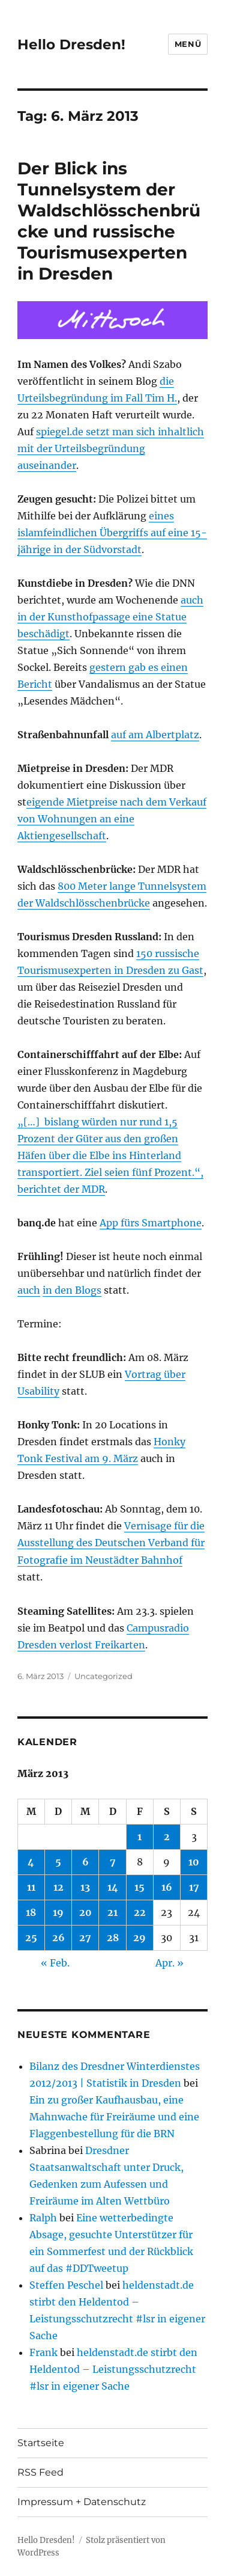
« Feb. (55, 1963)
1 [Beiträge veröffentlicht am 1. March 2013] (139, 1837)
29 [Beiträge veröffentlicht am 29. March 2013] (139, 1938)
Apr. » (169, 1963)
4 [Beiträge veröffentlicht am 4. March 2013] (31, 1862)
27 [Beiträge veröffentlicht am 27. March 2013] (85, 1938)
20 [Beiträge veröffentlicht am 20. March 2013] (85, 1912)
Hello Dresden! (71, 44)
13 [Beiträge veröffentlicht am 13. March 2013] (85, 1887)
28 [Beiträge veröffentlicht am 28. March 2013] (113, 1938)
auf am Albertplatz (155, 735)
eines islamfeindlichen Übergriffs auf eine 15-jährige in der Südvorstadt (112, 532)
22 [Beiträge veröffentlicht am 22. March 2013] (140, 1912)
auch (28, 1290)
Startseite (40, 2443)
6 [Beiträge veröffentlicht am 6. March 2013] (85, 1862)
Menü (188, 44)
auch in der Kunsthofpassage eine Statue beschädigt (110, 617)
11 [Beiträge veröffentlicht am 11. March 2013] (31, 1887)
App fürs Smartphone (151, 1223)
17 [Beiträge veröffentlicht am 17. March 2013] (194, 1887)
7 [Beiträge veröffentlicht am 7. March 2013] (113, 1862)
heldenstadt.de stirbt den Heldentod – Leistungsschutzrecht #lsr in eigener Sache (113, 2369)
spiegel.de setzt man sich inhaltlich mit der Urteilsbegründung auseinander (110, 448)
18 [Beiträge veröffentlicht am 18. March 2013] (31, 1912)
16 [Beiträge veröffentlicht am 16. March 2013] (166, 1887)
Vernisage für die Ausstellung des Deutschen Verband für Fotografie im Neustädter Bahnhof (111, 1543)
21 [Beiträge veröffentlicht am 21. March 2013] (112, 1912)
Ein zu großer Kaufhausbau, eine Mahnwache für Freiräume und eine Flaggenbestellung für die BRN (114, 2117)
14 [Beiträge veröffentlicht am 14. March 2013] (112, 1887)
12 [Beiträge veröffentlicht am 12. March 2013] (58, 1887)
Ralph (43, 2218)
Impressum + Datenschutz (81, 2501)
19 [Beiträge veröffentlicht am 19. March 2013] (58, 1912)
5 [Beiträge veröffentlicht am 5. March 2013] (58, 1862)
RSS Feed (40, 2472)
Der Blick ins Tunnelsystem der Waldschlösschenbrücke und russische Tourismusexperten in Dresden (108, 221)
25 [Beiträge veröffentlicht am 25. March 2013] (31, 1938)
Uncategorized (103, 1676)
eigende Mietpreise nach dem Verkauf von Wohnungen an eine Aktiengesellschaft (111, 819)
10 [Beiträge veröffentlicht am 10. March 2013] (193, 1862)
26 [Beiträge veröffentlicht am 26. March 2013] (58, 1938)
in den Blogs (72, 1290)
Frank (43, 2352)
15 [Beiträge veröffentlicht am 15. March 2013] (139, 1887)
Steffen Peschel (66, 2285)
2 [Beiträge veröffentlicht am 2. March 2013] (167, 1837)
